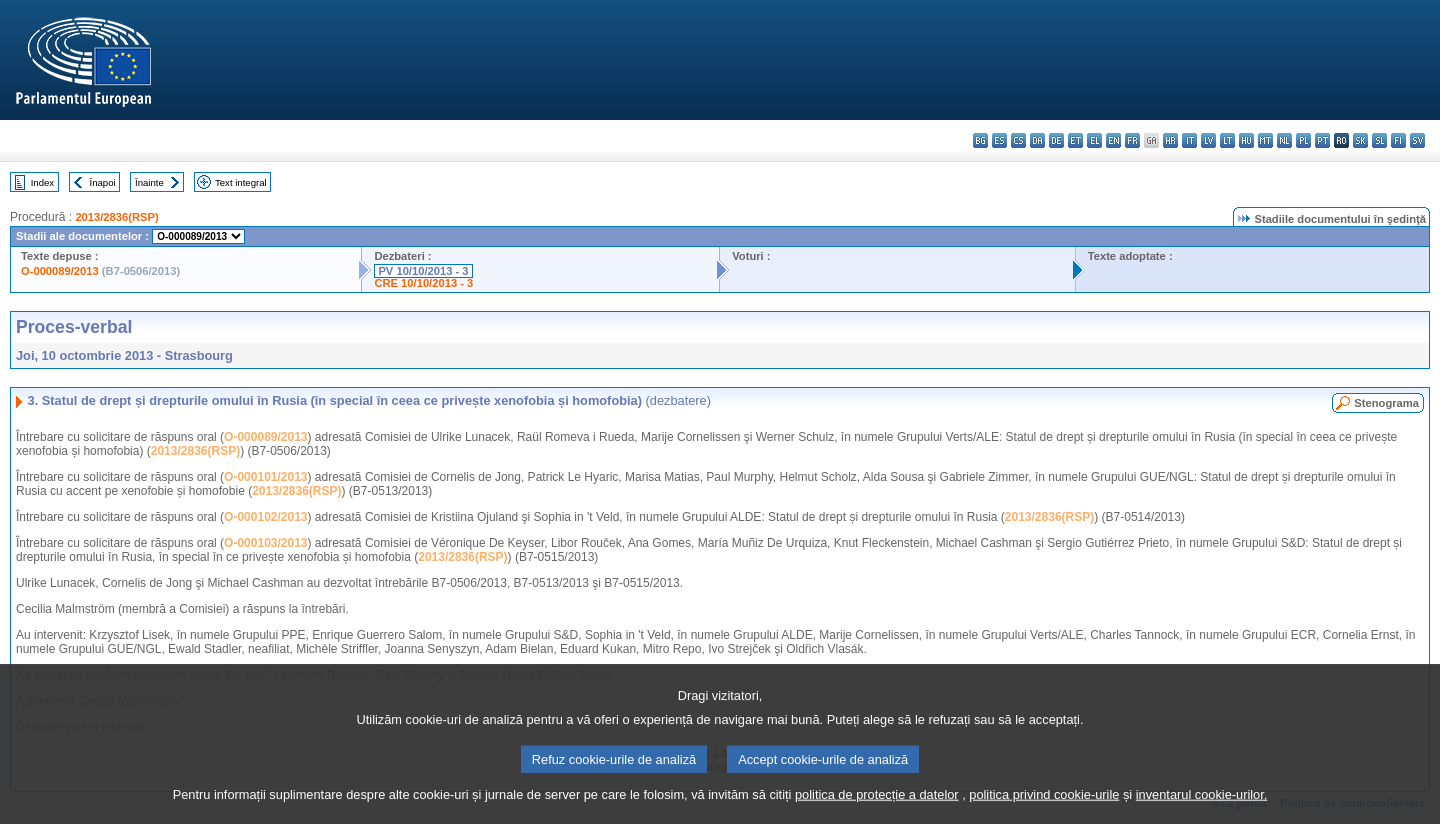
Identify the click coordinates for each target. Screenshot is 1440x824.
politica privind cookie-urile (1044, 806)
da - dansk (1037, 140)
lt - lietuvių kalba (1227, 140)
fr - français (1132, 140)
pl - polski (1303, 140)
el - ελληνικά (1094, 140)
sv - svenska (1417, 140)
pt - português (1322, 140)
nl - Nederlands (1284, 140)
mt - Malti (1265, 140)
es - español (999, 140)
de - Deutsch (1056, 140)
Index (42, 182)
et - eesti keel (1075, 140)
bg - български (980, 140)
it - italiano (1189, 140)
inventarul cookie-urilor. (1202, 806)
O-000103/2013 (265, 543)
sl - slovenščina (1379, 140)
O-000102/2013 (265, 517)
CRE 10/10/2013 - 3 (423, 283)
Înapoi (103, 182)
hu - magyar (1246, 140)
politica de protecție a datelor (877, 806)
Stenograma (1386, 403)
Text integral (241, 182)
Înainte (149, 182)
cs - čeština (1018, 140)
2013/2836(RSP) (116, 217)
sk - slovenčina (1360, 140)
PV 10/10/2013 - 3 (423, 271)
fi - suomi (1398, 140)
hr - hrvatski (1170, 140)
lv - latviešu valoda (1208, 140)
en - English (1113, 140)
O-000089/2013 (60, 271)
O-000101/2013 (265, 477)
